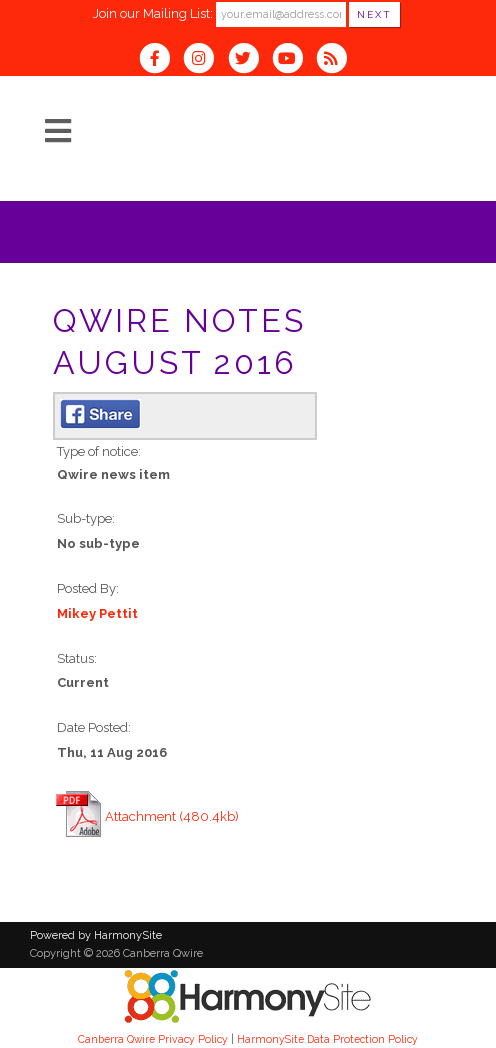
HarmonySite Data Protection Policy (327, 1039)
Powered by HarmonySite (96, 935)
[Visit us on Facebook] (161, 60)
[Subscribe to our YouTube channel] (294, 60)
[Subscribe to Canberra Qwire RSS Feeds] (336, 60)
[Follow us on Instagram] (205, 60)
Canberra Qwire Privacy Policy (153, 1039)
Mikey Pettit (97, 613)
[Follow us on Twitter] (249, 60)
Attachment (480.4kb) (172, 816)
